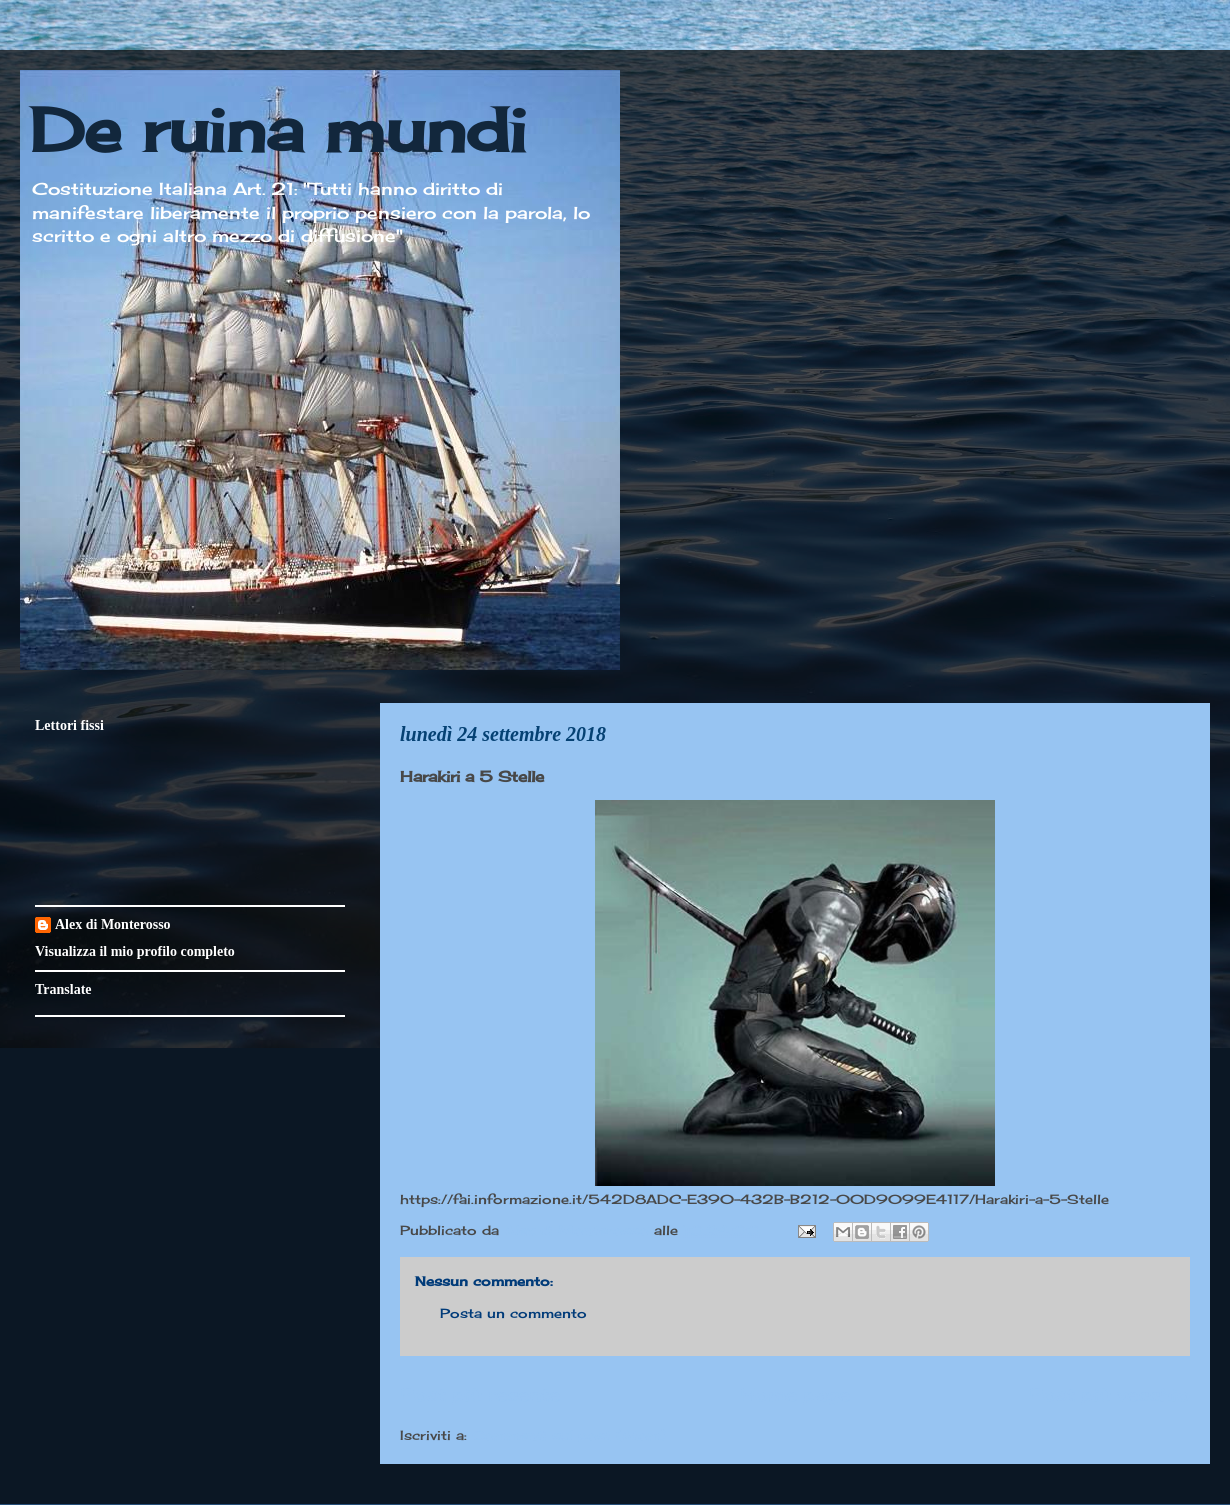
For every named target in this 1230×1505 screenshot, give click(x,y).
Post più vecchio (1109, 1394)
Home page (795, 1394)
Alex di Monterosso (113, 924)
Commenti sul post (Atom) (569, 1435)
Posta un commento (513, 1313)
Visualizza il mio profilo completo (135, 951)
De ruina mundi (278, 129)
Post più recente (480, 1394)
